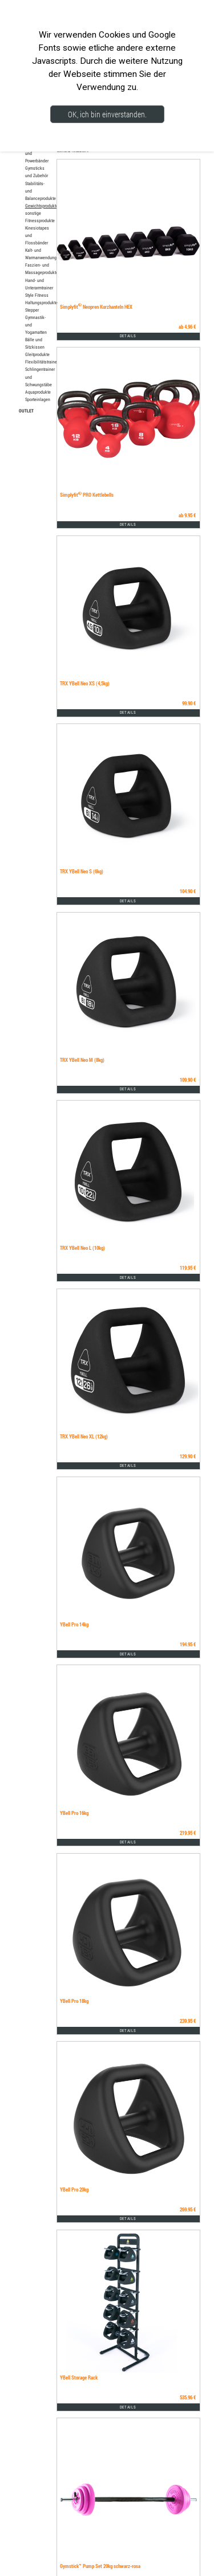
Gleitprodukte (37, 354)
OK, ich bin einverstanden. (107, 114)
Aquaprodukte (38, 392)
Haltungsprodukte (41, 302)
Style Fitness (37, 295)
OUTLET (26, 410)
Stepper (32, 310)
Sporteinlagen (37, 399)
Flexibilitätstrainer (41, 362)
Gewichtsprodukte (41, 205)
